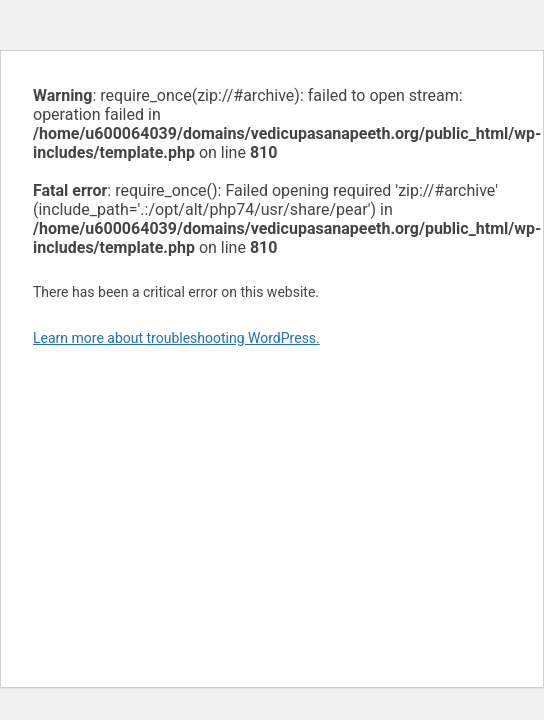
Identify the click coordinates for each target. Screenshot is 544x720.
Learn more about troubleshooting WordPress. (176, 338)
